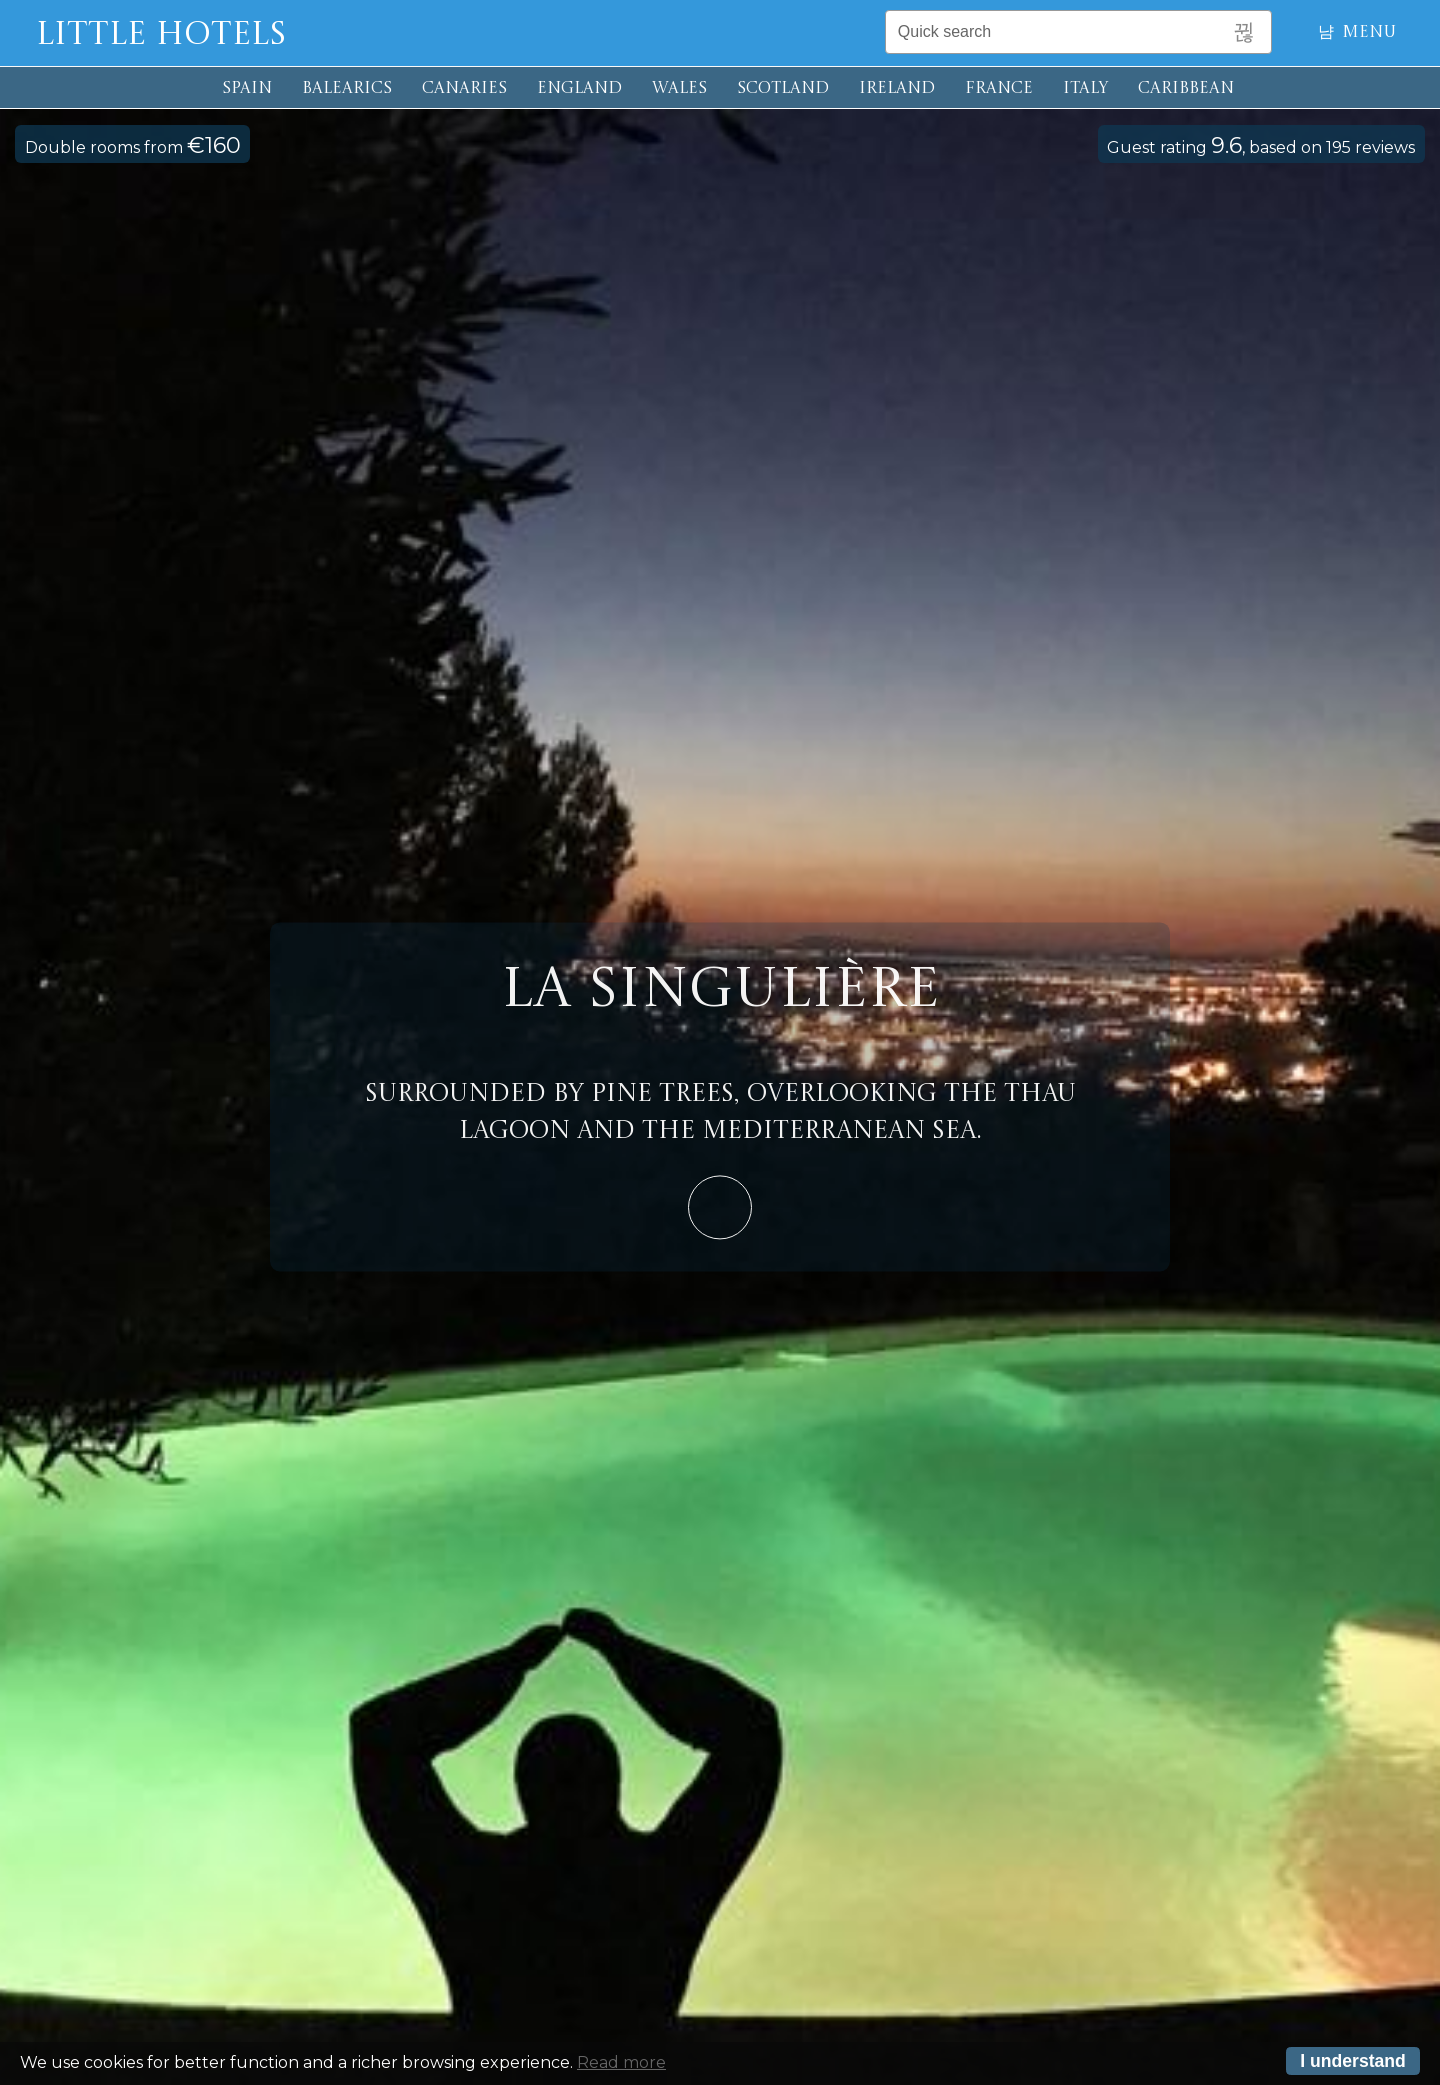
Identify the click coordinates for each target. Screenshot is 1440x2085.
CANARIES (464, 89)
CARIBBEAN (1186, 89)
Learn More (720, 1207)
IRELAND (897, 89)
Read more (621, 2062)
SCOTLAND (783, 89)
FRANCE (999, 89)
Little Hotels (161, 36)
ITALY (1085, 89)
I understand (1353, 2061)
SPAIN (247, 89)
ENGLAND (579, 89)
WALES (679, 89)
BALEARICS (347, 89)
